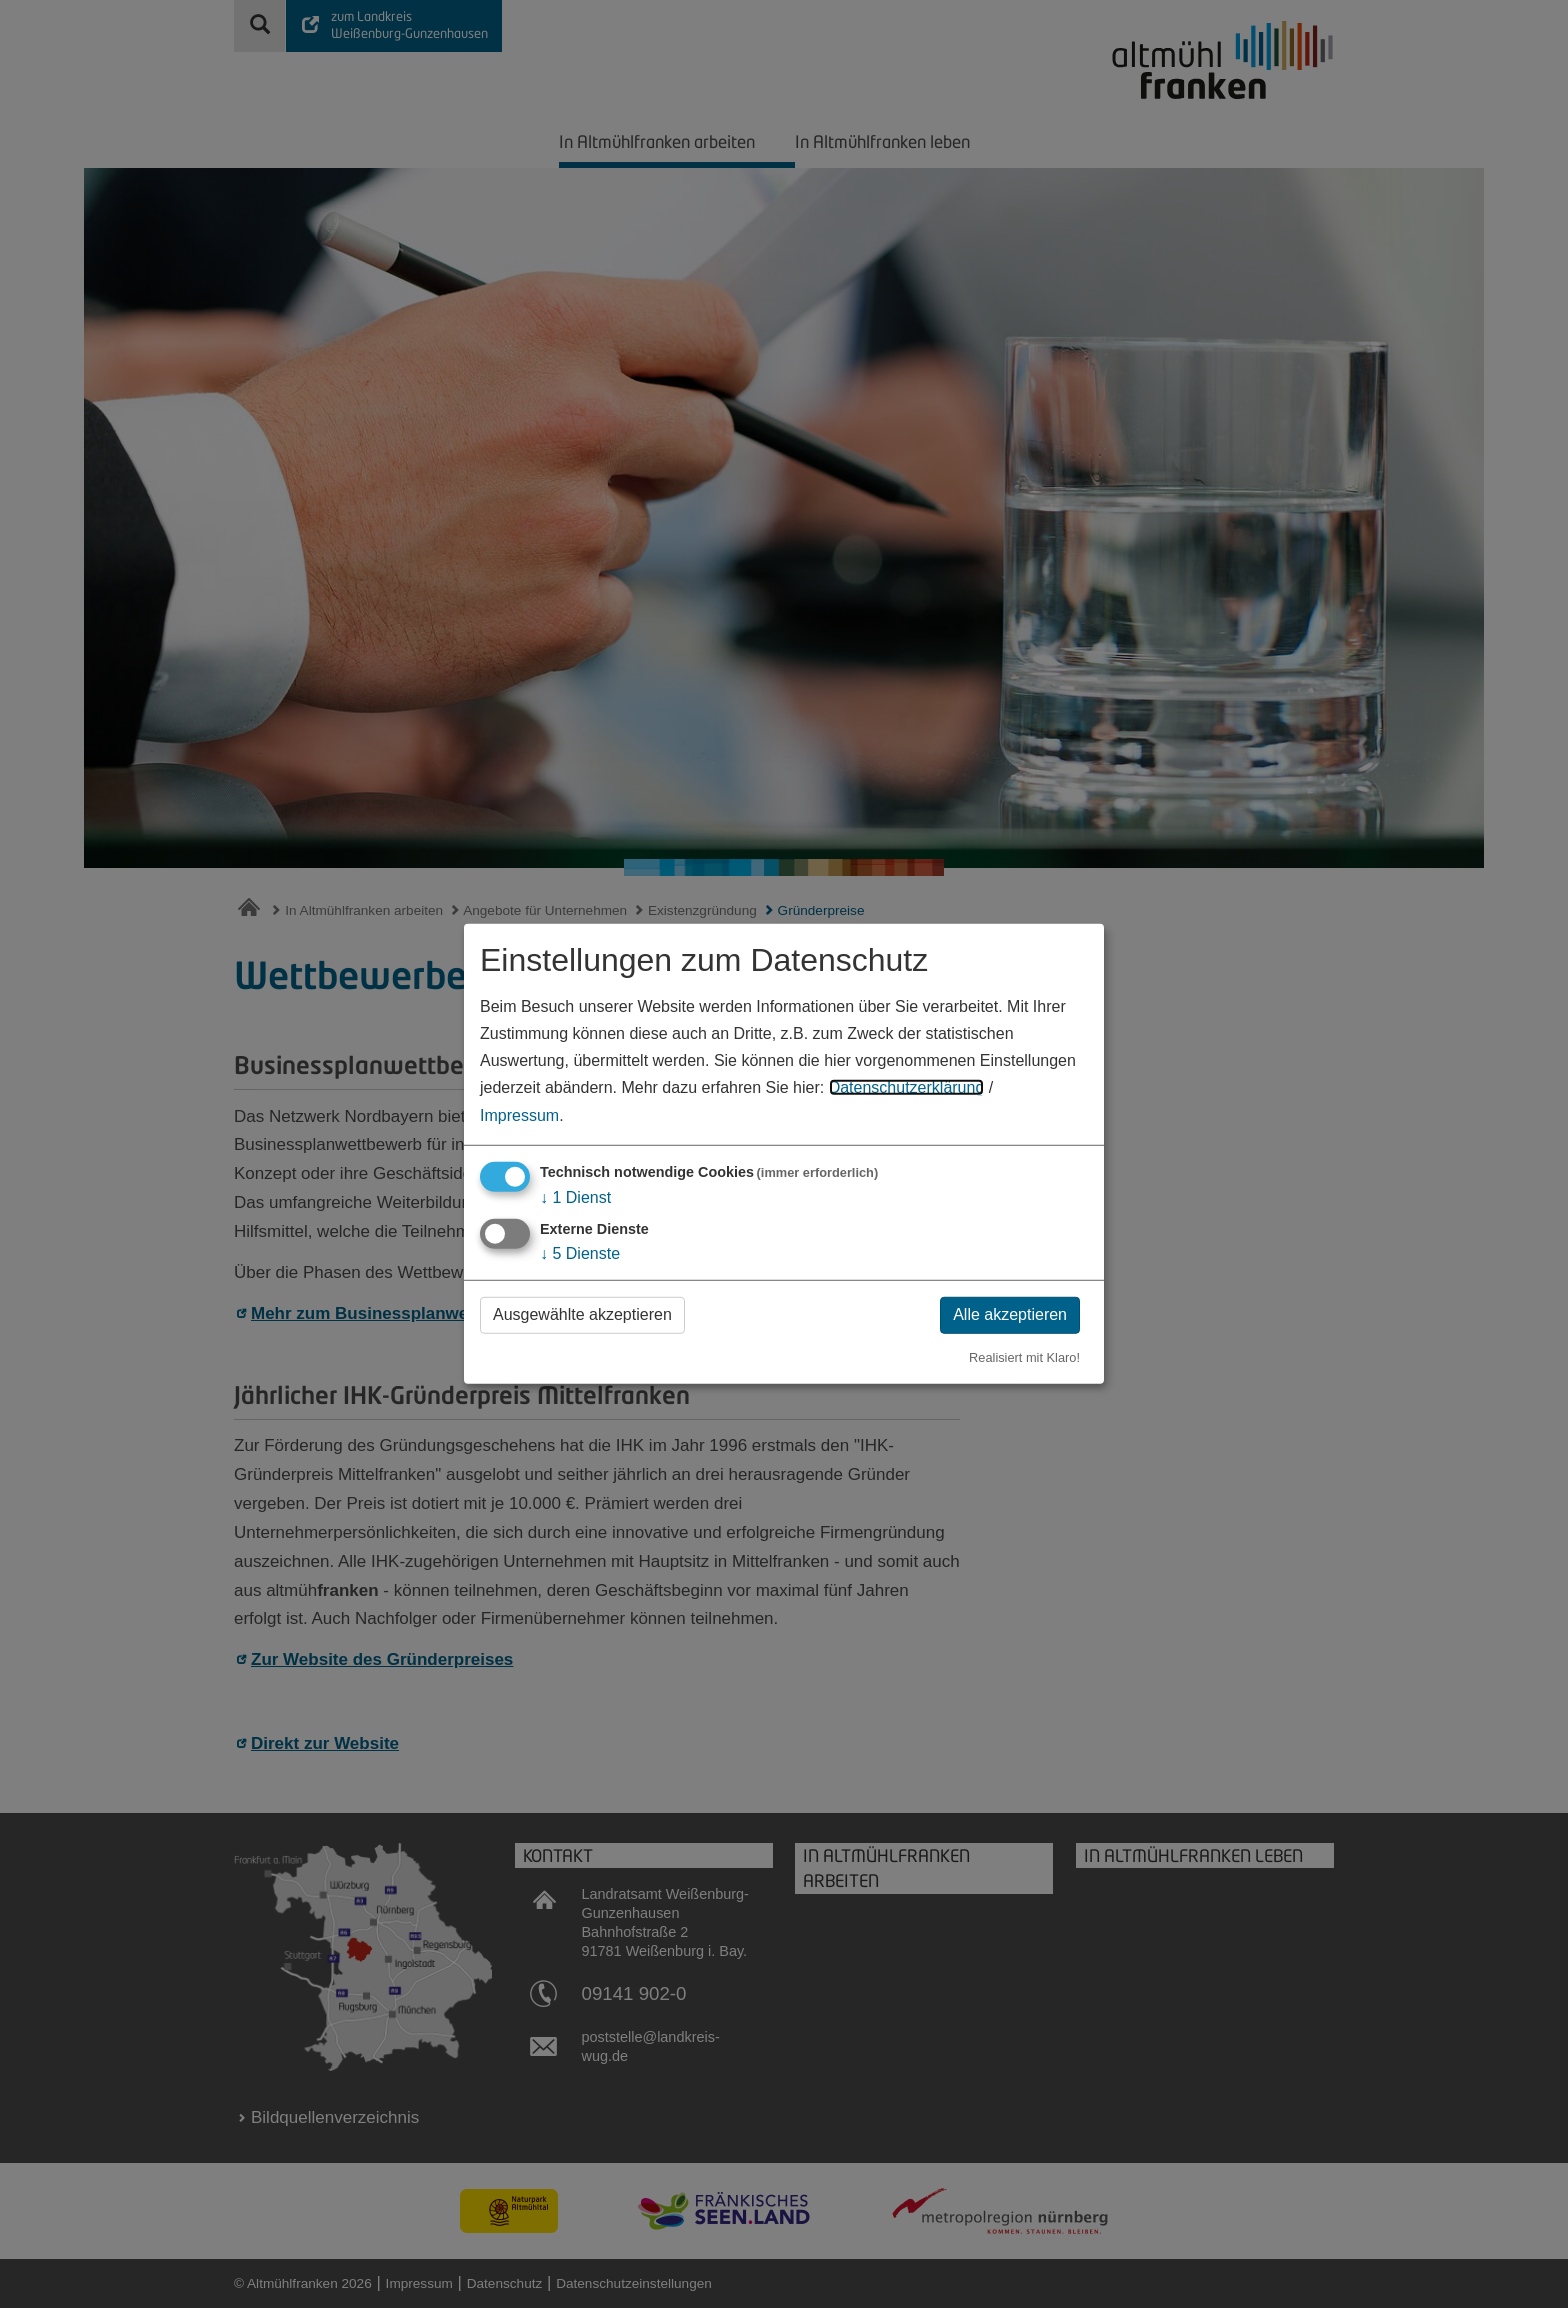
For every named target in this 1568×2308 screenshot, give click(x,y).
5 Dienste (580, 1253)
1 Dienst (575, 1196)
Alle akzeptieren (1010, 1314)
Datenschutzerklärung (907, 1087)
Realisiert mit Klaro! (1024, 1356)
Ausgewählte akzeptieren (582, 1314)
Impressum (519, 1114)
